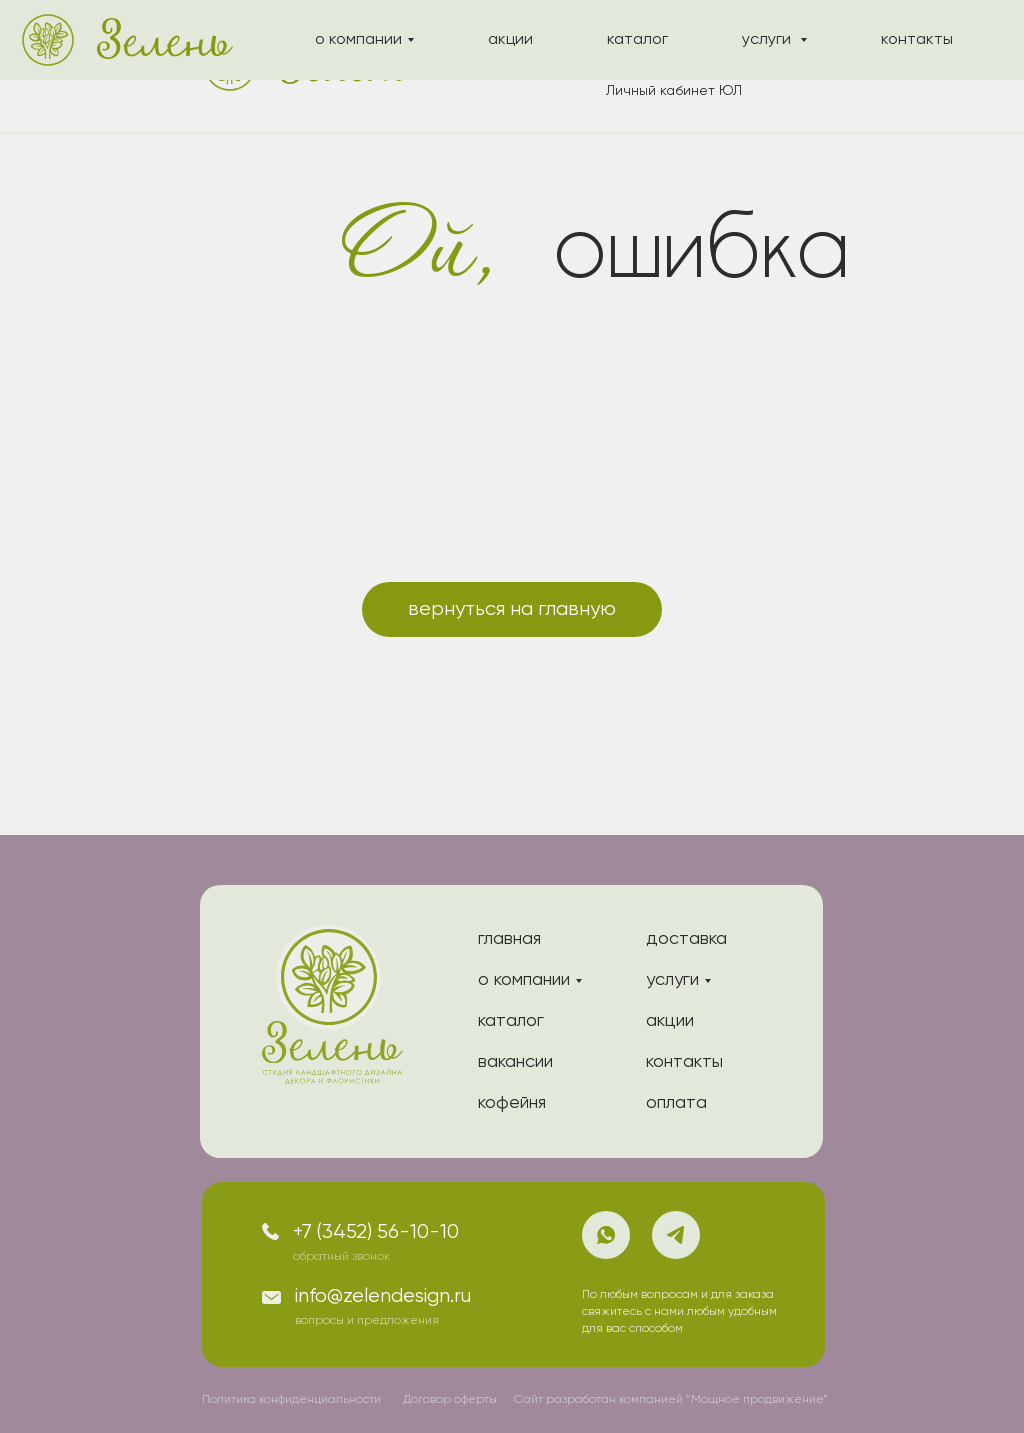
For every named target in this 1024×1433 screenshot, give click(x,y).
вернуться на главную (512, 609)
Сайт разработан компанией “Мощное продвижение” (671, 1400)
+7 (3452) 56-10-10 (376, 1232)
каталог (511, 1021)
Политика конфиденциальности (291, 1400)
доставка (686, 939)
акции (670, 1021)
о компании (524, 980)
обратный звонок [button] (341, 1257)
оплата (676, 1103)
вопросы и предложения (367, 1321)
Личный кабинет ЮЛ (674, 91)
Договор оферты (450, 1400)
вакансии (515, 1062)
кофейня (512, 1103)
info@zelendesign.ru (383, 1296)
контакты (684, 1062)
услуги (672, 980)
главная (509, 939)
